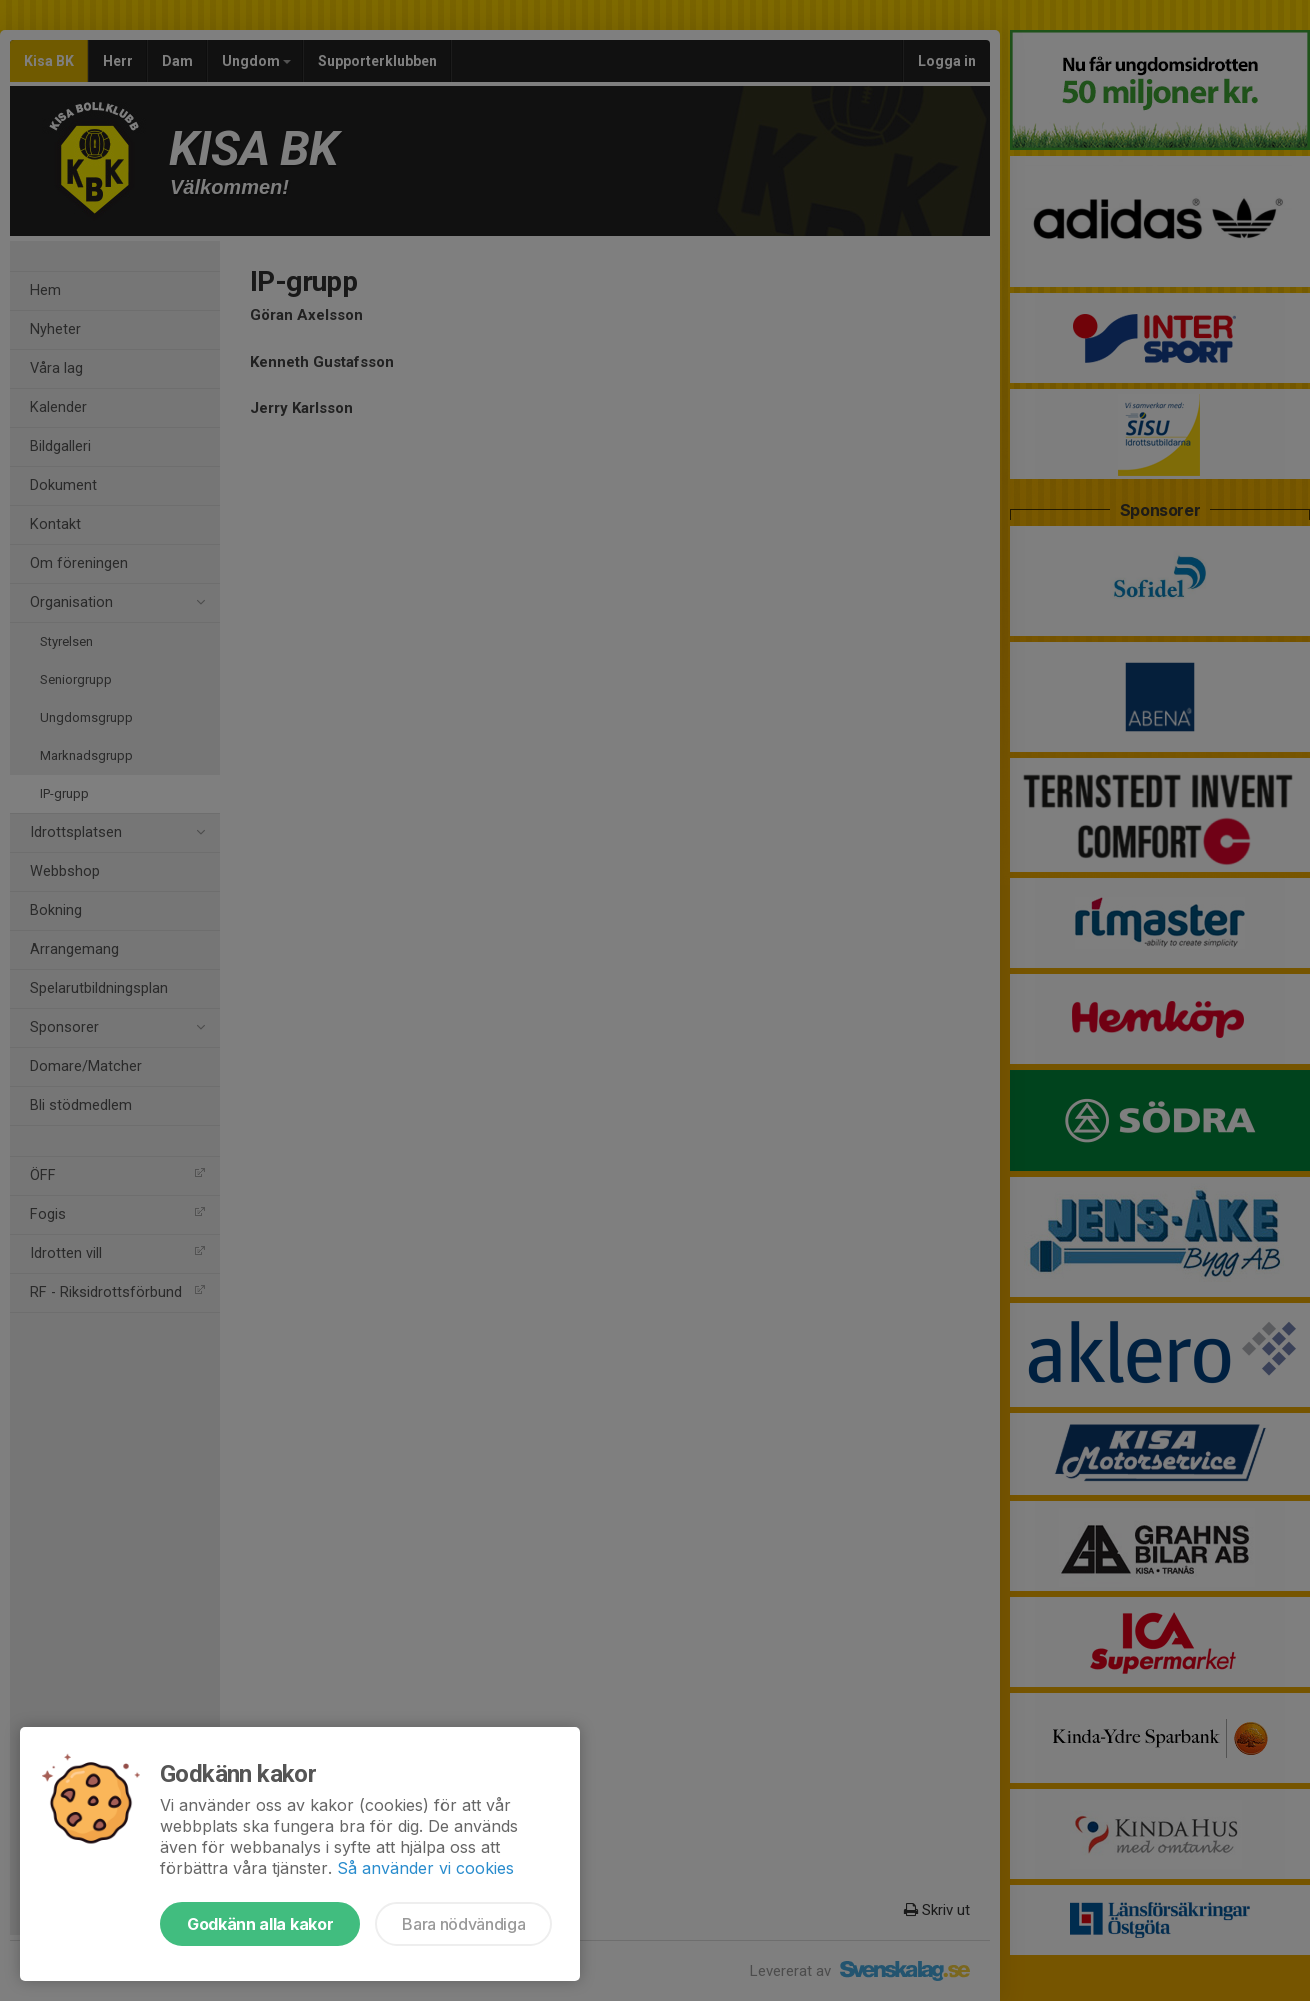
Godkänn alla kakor (260, 1924)
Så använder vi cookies (425, 1868)
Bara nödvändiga (463, 1924)
